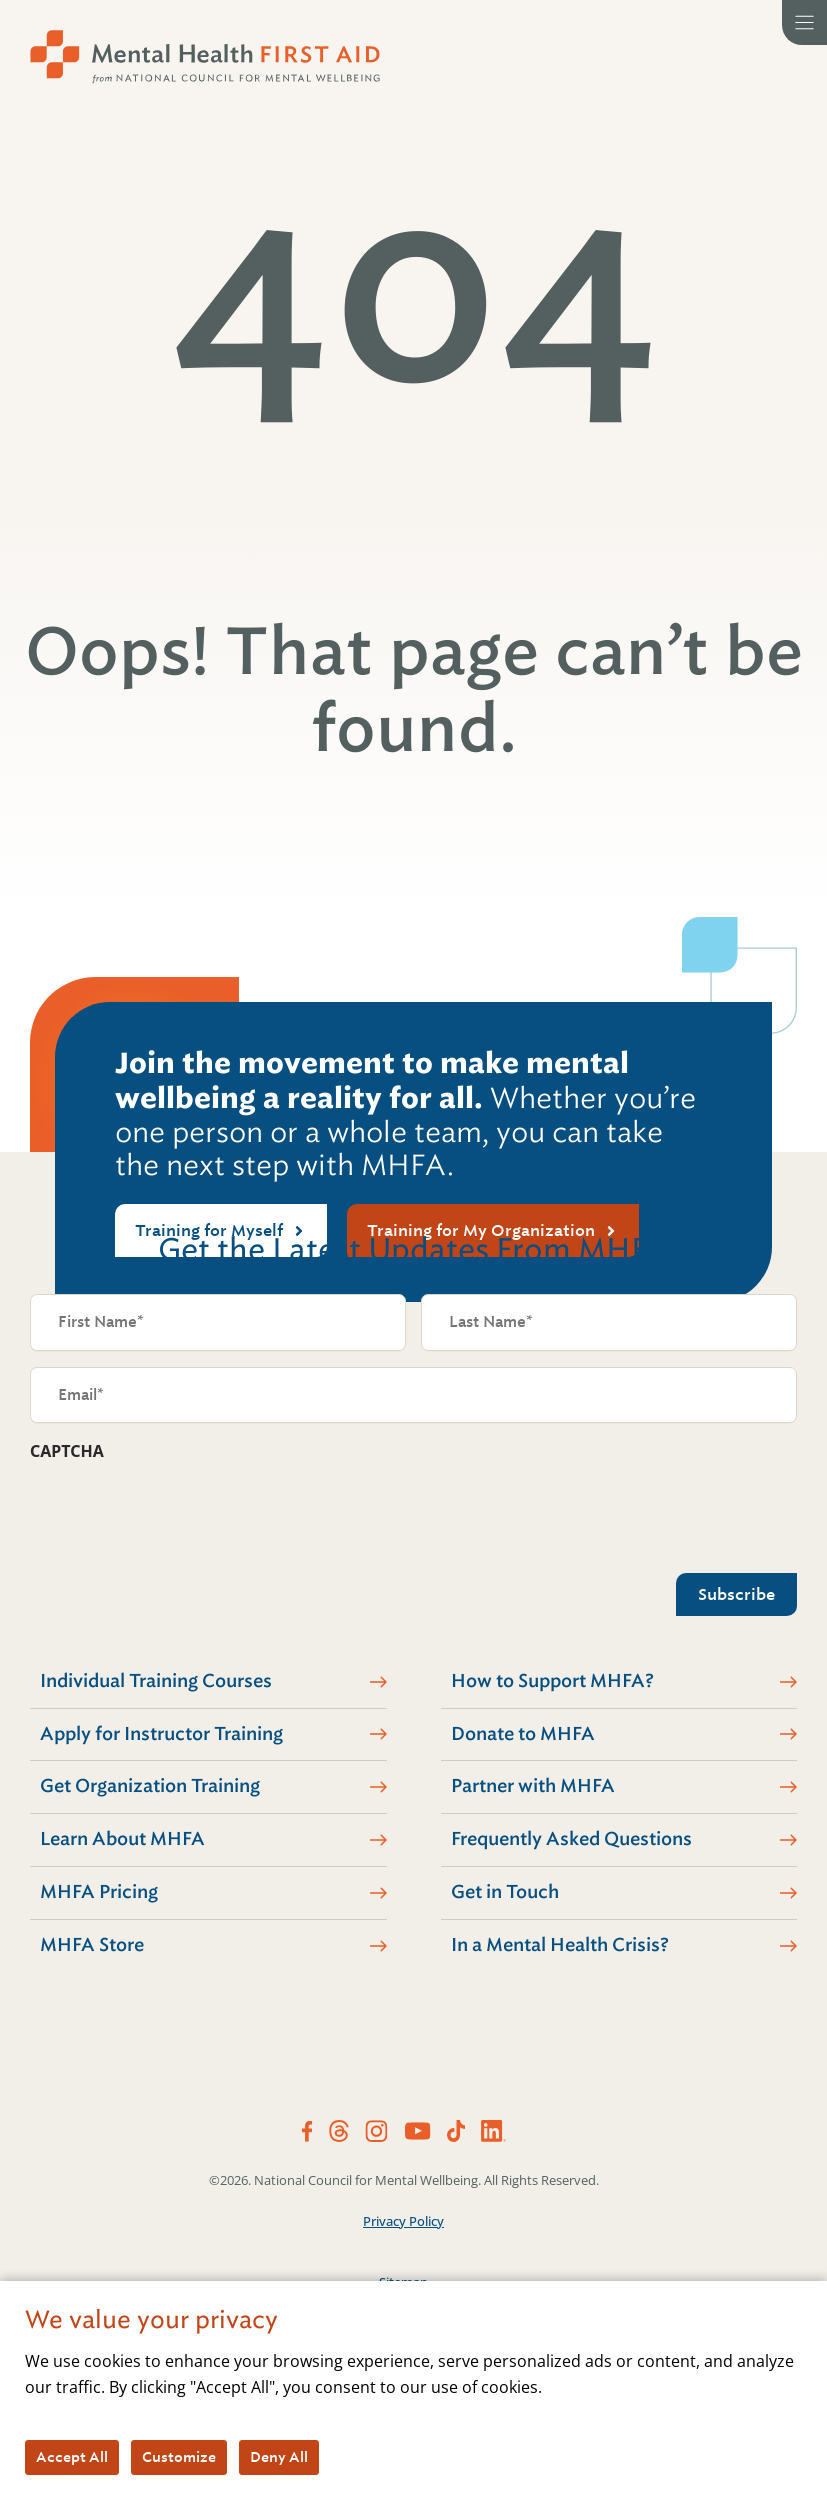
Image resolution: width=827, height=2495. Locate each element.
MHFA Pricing (99, 1892)
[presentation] (182, 1512)
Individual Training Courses (156, 1681)
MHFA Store (92, 1945)
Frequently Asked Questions (571, 1839)
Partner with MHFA (533, 1786)
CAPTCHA (67, 1451)
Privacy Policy (403, 2221)
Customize (179, 2457)
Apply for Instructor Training (161, 1734)
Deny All (279, 2457)
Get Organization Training (150, 1786)
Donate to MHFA (523, 1734)
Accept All (72, 2457)
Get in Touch (505, 1892)
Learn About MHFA (122, 1839)
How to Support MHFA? (552, 1681)
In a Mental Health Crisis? (560, 1945)
